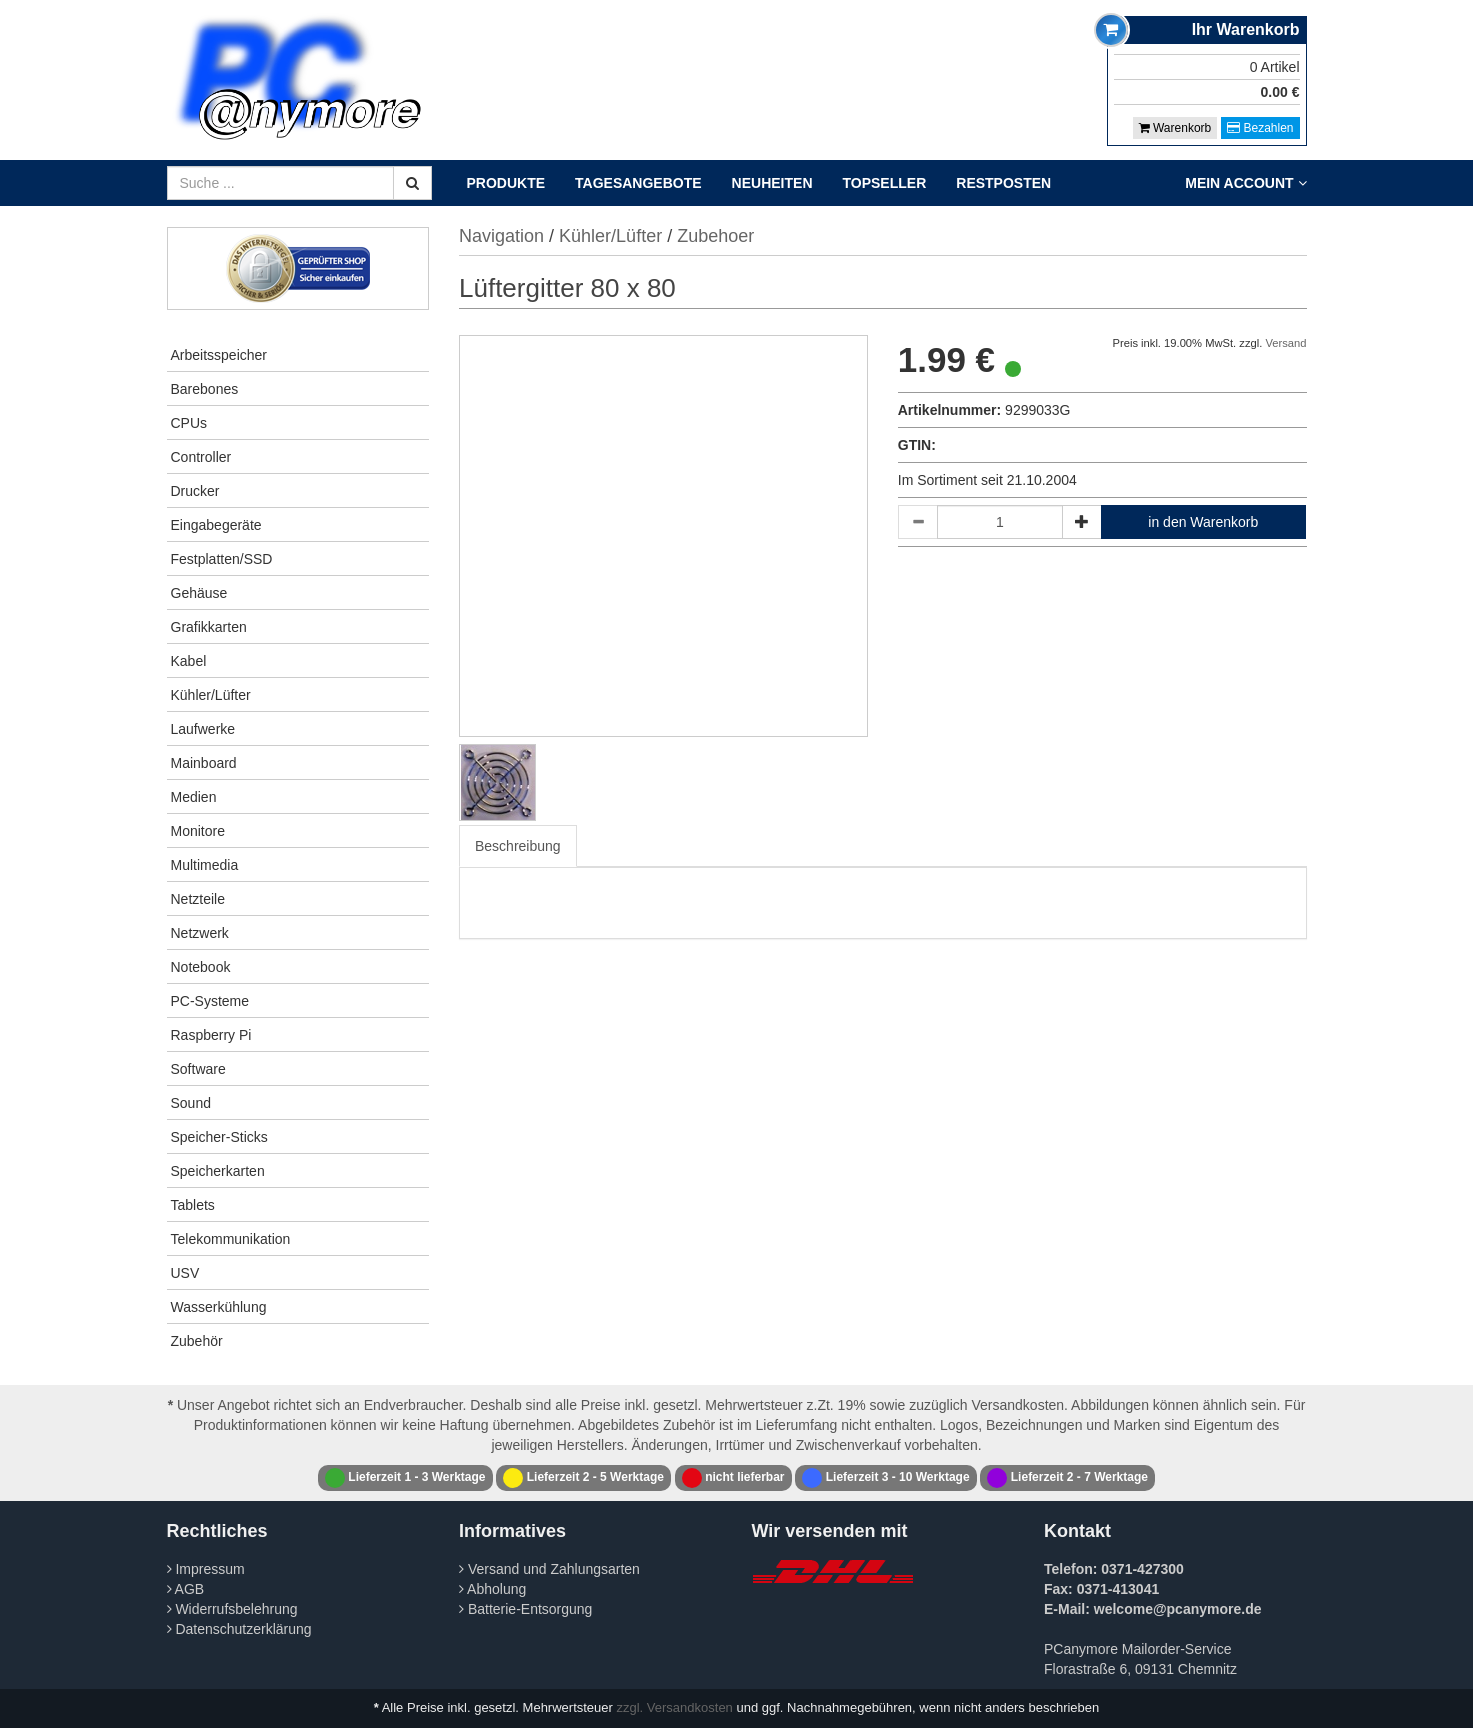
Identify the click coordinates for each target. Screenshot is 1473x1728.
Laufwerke (203, 729)
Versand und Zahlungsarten (549, 1569)
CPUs (189, 423)
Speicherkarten (218, 1171)
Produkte (506, 183)
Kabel (189, 661)
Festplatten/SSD (222, 559)
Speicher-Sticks (219, 1137)
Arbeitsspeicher (219, 355)
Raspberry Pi (211, 1035)
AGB (186, 1589)
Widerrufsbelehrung (232, 1609)
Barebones (205, 389)
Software (198, 1069)
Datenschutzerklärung (239, 1629)
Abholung (492, 1589)
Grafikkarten (209, 627)
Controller (201, 457)
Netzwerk (200, 933)
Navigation (501, 236)
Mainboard (204, 763)
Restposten (1003, 183)
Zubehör (197, 1341)
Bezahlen (1260, 128)
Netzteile (198, 899)
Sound (191, 1103)
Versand (1285, 343)
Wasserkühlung (219, 1307)
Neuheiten (772, 183)
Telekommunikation (231, 1239)
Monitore (198, 831)
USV (185, 1273)
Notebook (201, 967)
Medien (194, 797)
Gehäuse (199, 593)
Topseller (885, 183)
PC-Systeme (210, 1001)
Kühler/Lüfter (211, 695)
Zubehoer (715, 236)
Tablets (193, 1205)
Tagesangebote (638, 183)
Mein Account (1245, 183)
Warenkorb (1175, 128)
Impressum (206, 1569)
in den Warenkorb (1203, 522)
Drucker (195, 491)
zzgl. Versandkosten (675, 1707)
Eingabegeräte (216, 525)
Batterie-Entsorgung (525, 1609)
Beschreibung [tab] (518, 846)
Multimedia (205, 865)
